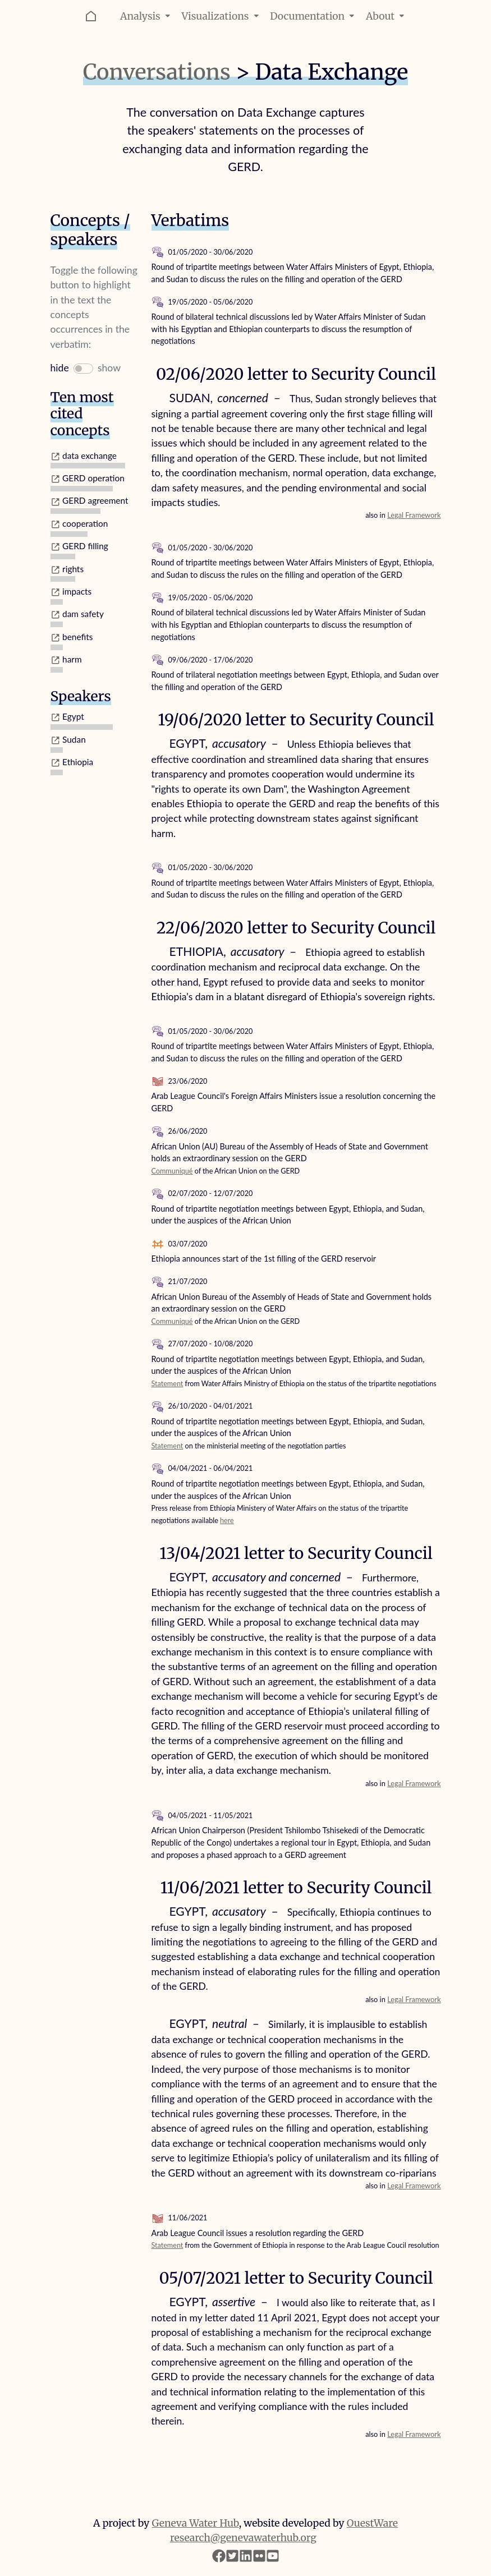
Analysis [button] (146, 16)
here (227, 1520)
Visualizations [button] (221, 16)
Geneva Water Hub (195, 2523)
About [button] (386, 16)
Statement (167, 1383)
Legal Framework (413, 514)
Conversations (157, 71)
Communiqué (172, 1171)
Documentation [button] (313, 16)
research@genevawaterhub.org (243, 2538)
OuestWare (372, 2523)
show (109, 368)
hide (60, 368)
